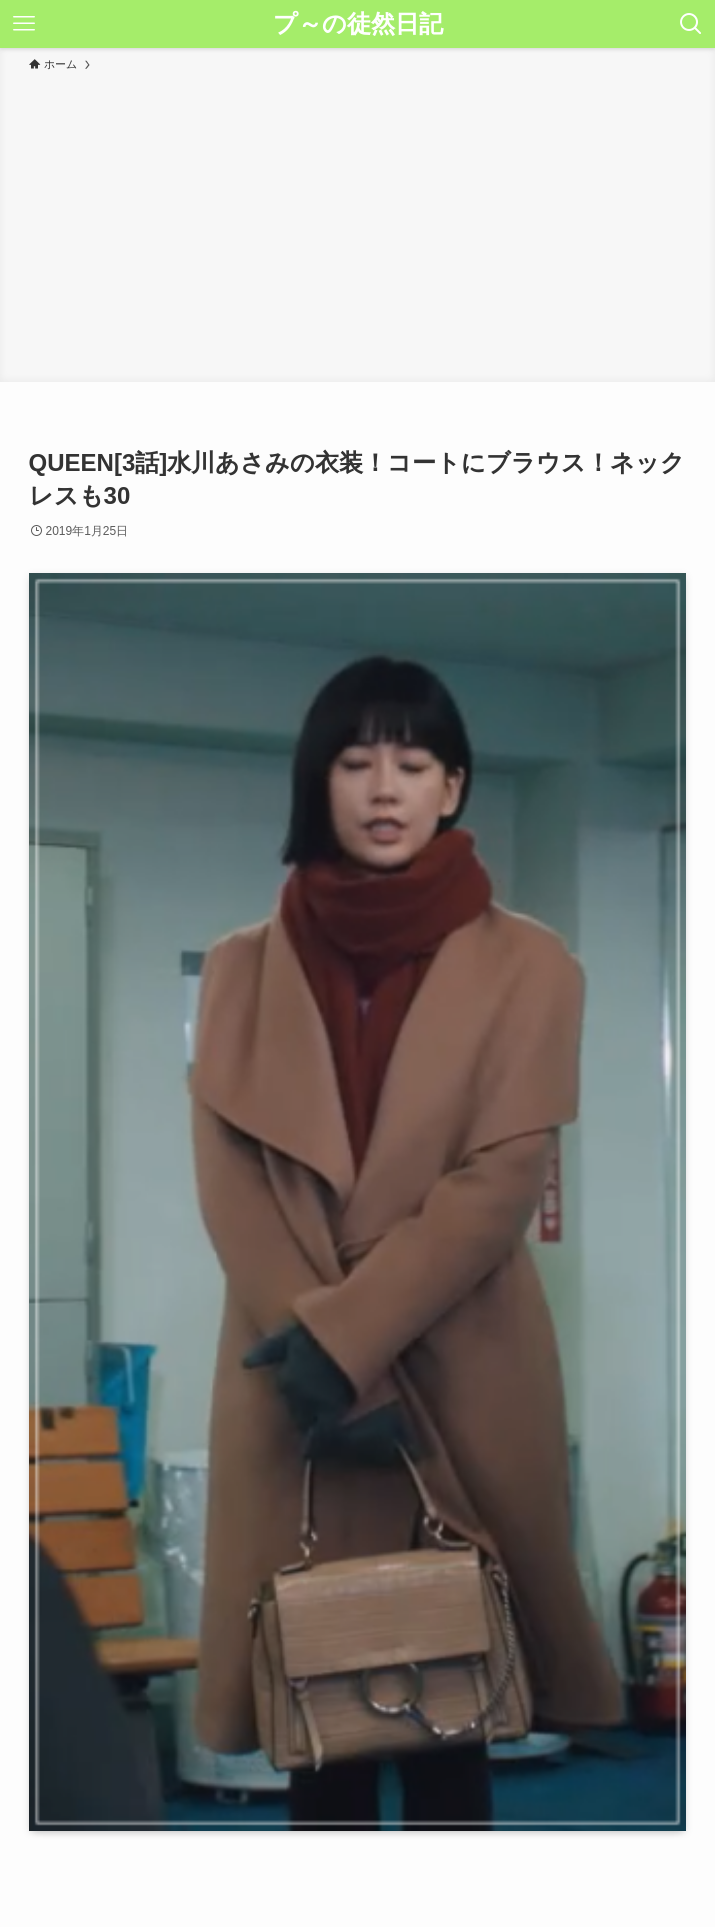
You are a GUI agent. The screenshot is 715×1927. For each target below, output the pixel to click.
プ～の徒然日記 (358, 24)
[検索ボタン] (691, 24)
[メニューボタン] (24, 24)
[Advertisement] (357, 224)
